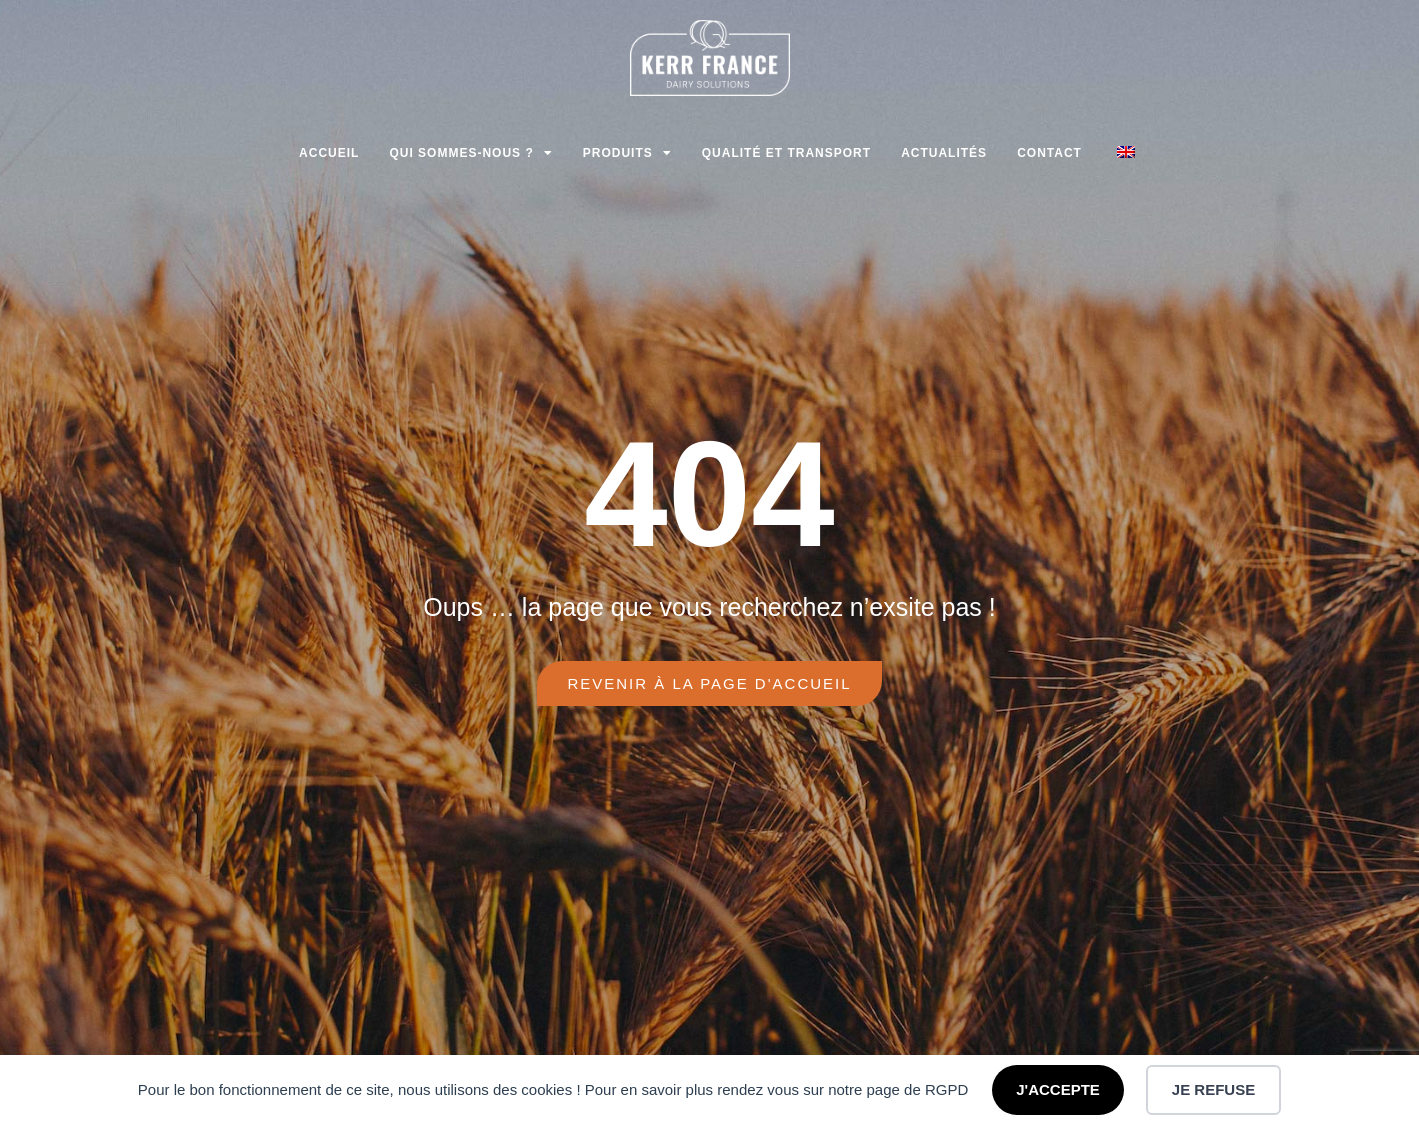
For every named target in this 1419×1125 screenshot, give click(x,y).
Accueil (329, 153)
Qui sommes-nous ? (470, 153)
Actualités (944, 153)
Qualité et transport (786, 153)
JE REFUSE (1213, 1089)
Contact (1049, 153)
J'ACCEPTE (1058, 1089)
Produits (627, 153)
